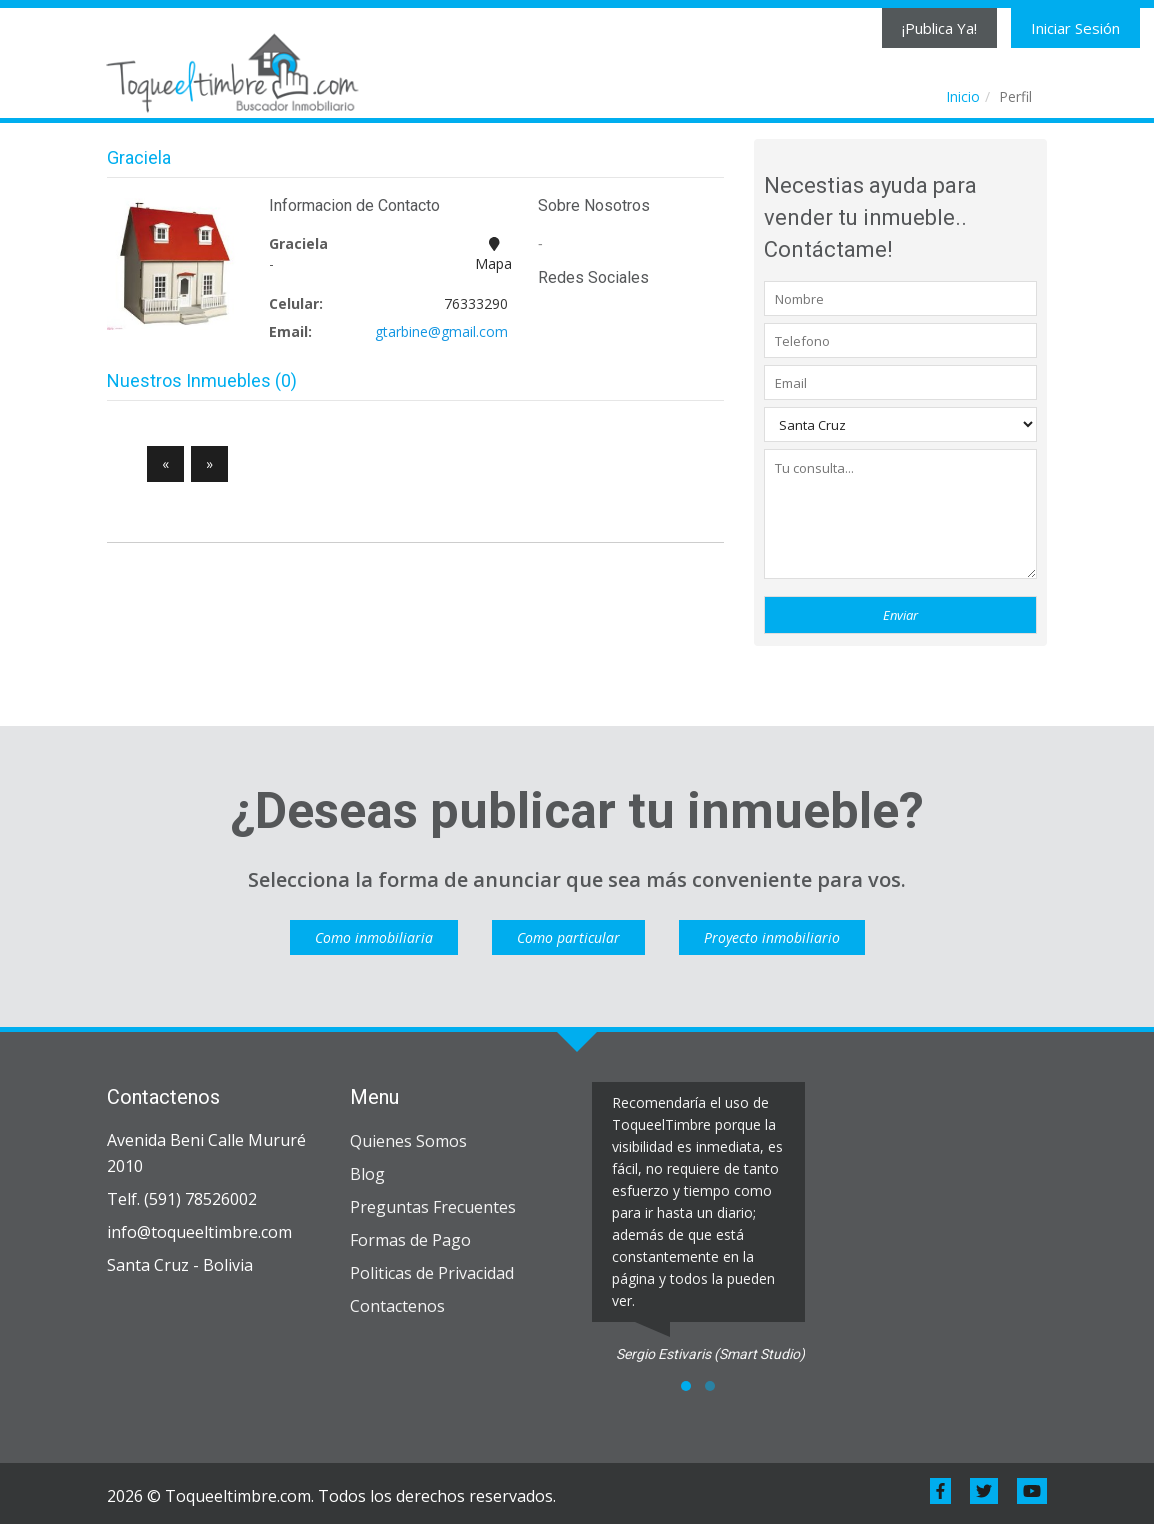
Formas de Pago (410, 1240)
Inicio (963, 96)
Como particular (568, 937)
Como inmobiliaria (374, 937)
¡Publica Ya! (939, 28)
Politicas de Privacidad (432, 1273)
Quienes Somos (408, 1141)
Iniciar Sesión (1075, 28)
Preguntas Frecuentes (433, 1207)
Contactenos (397, 1306)
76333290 (476, 303)
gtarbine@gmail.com (441, 331)
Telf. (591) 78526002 (182, 1199)
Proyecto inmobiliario (772, 937)
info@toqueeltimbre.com (199, 1232)
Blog (367, 1174)
